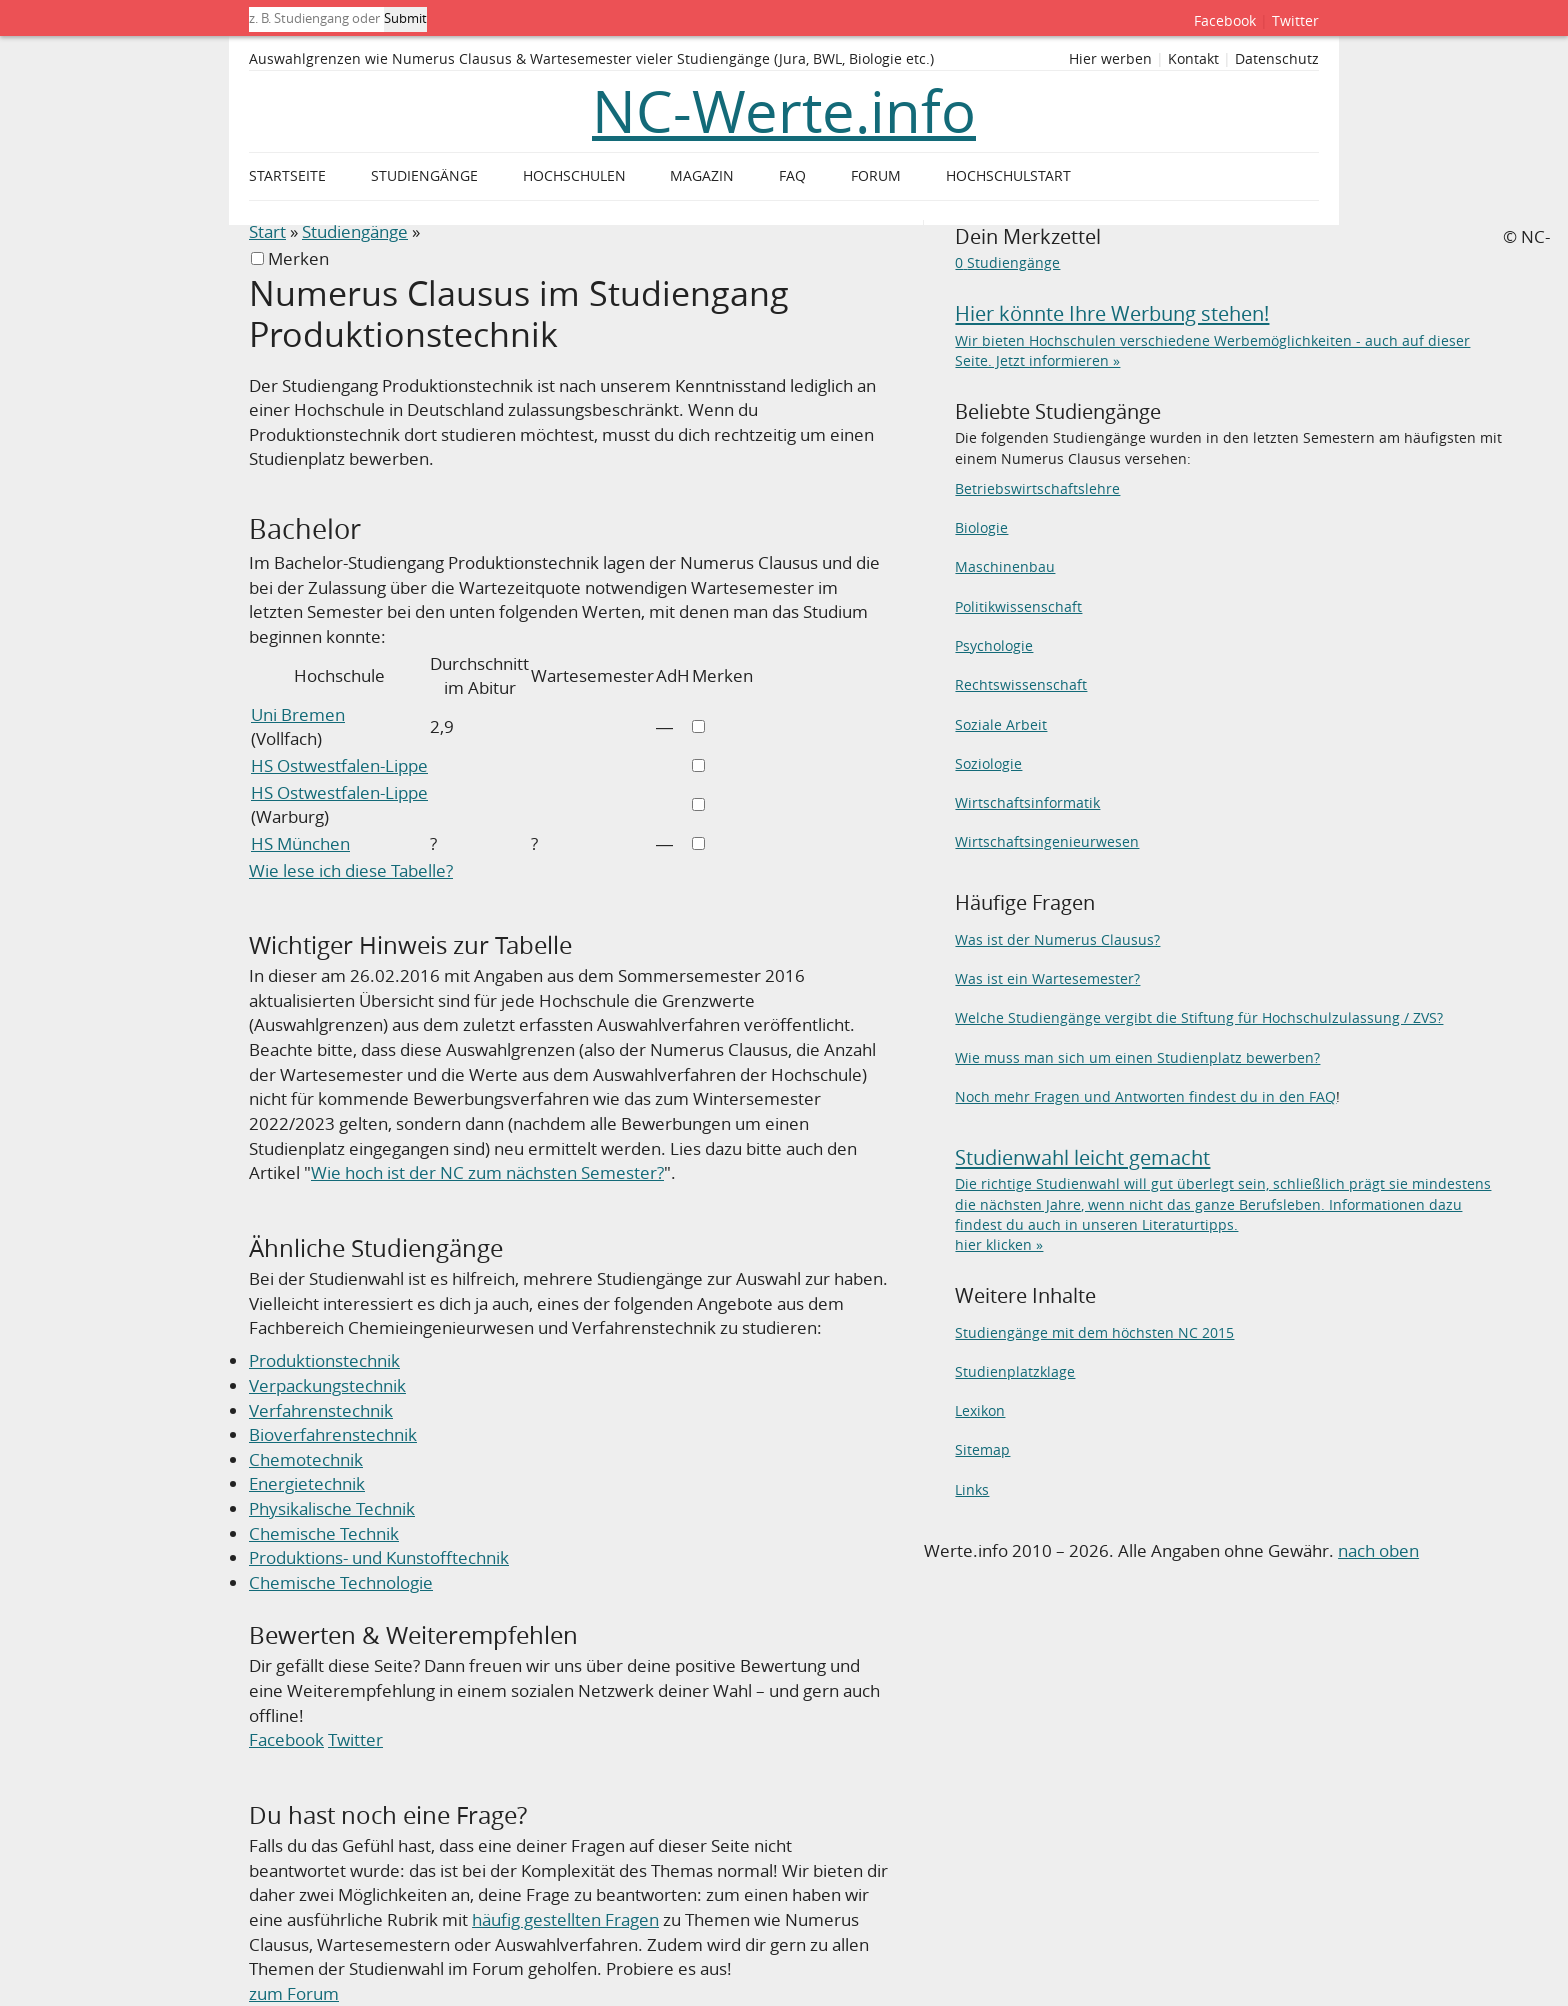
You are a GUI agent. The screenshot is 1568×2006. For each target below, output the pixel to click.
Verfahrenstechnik (321, 1410)
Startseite (287, 176)
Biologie (981, 527)
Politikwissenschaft (1018, 606)
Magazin (702, 176)
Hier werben (1110, 59)
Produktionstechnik (324, 1360)
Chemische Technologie (341, 1582)
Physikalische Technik (332, 1508)
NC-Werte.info (784, 111)
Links (972, 1489)
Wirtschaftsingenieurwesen (1047, 841)
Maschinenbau (1005, 566)
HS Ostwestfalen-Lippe (339, 765)
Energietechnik (307, 1483)
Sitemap (982, 1449)
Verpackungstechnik (327, 1385)
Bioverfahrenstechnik (333, 1434)
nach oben (1378, 1550)
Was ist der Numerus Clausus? (1057, 939)
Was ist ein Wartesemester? (1047, 978)
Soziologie (988, 763)
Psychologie (994, 645)
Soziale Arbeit (1001, 724)
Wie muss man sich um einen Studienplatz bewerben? (1137, 1057)
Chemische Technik (324, 1533)
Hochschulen (574, 176)
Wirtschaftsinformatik (1027, 802)
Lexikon (980, 1410)
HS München (300, 843)
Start (267, 231)
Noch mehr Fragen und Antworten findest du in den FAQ (1145, 1096)
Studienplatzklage (1015, 1371)
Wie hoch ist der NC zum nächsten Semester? (487, 1172)
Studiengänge (355, 231)
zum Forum (294, 1993)
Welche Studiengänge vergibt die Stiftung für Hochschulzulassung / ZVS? (1199, 1017)
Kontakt (1193, 59)
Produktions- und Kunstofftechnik (379, 1557)
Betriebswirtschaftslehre (1037, 488)
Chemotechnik (306, 1459)
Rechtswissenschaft (1021, 684)
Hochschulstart (1008, 176)
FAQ (792, 176)
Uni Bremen (298, 714)
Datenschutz (1277, 59)
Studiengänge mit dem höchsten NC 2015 (1094, 1332)
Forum (876, 176)
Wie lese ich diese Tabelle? (351, 870)
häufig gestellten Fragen (565, 1919)
